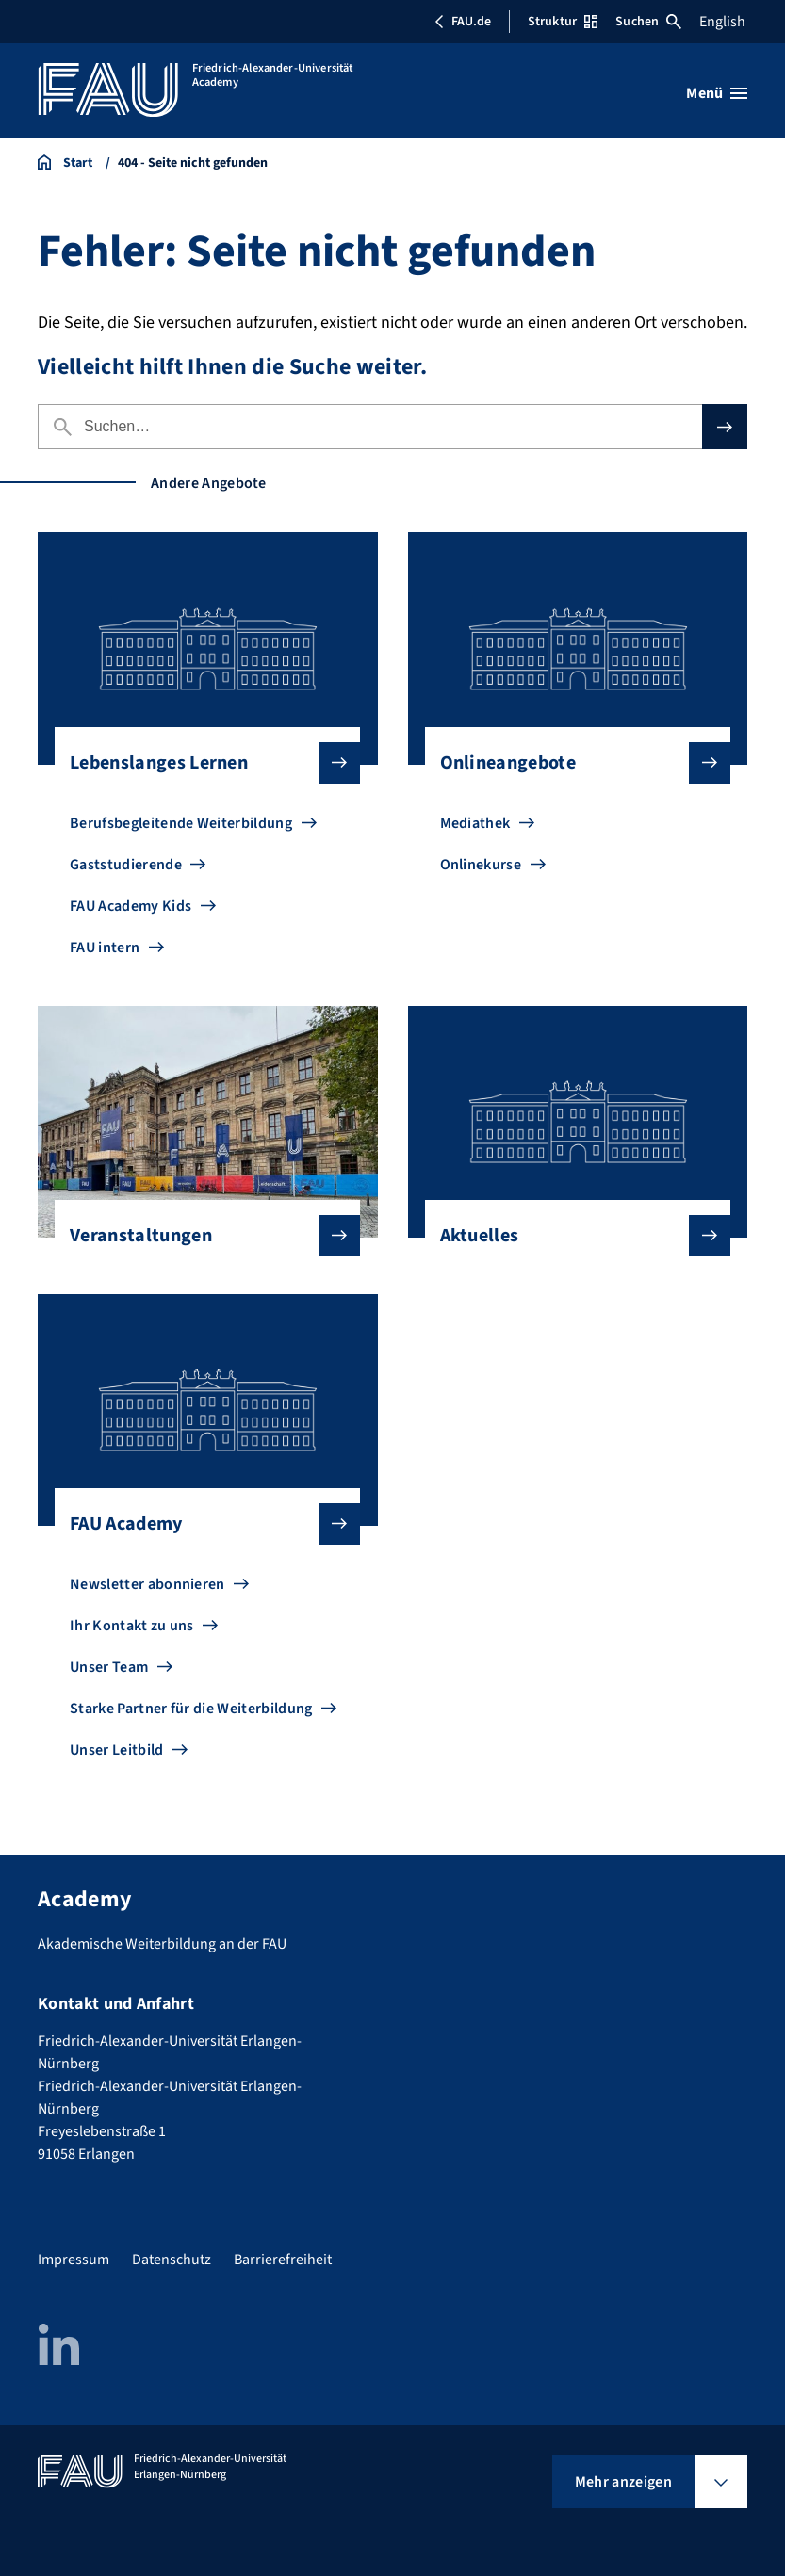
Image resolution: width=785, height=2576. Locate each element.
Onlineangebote (570, 763)
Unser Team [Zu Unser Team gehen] (109, 1667)
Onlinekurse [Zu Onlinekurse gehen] (481, 864)
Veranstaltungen (200, 1235)
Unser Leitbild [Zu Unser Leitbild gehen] (116, 1750)
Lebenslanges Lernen (200, 763)
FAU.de (462, 21)
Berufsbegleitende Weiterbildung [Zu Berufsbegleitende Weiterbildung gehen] (181, 823)
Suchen (648, 21)
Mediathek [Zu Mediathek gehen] (475, 823)
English (722, 21)
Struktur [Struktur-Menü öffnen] (562, 21)
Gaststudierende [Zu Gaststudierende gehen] (126, 864)
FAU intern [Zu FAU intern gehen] (104, 947)
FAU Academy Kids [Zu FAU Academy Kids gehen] (130, 906)
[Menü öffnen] (716, 93)
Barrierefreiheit (283, 2259)
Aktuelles (570, 1235)
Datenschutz (171, 2259)
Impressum (73, 2259)
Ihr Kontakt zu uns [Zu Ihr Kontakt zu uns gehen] (132, 1625)
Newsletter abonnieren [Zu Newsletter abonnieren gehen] (147, 1584)
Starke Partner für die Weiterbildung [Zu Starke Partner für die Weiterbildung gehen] (191, 1708)
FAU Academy (200, 1524)
